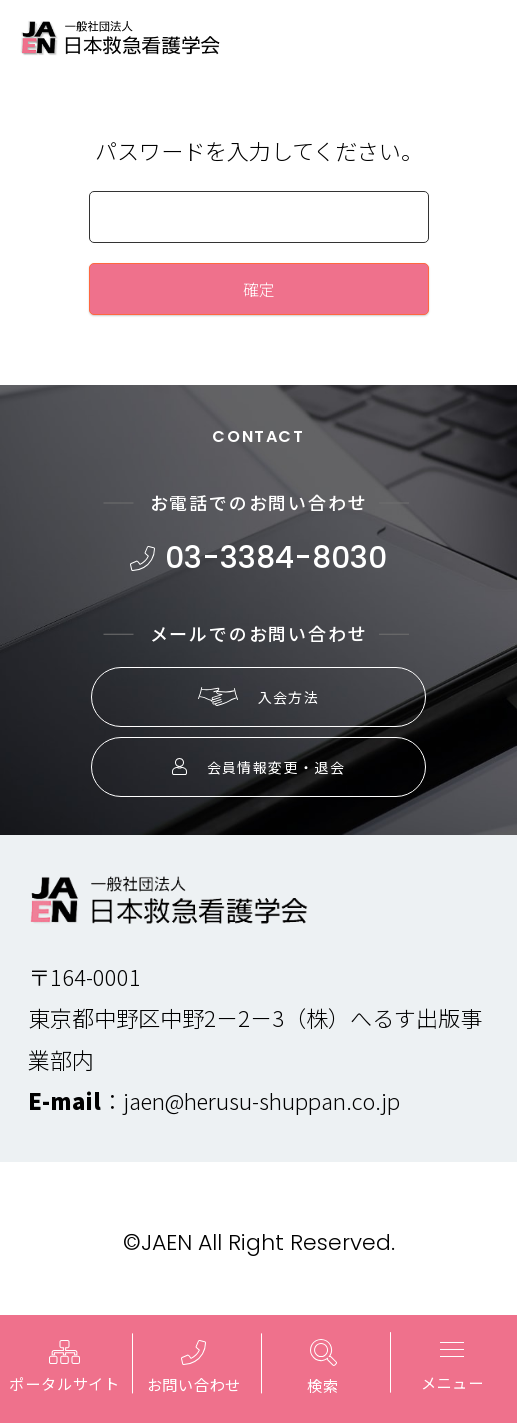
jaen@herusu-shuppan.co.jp (261, 1100)
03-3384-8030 (258, 558)
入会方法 (259, 697)
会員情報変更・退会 (259, 767)
